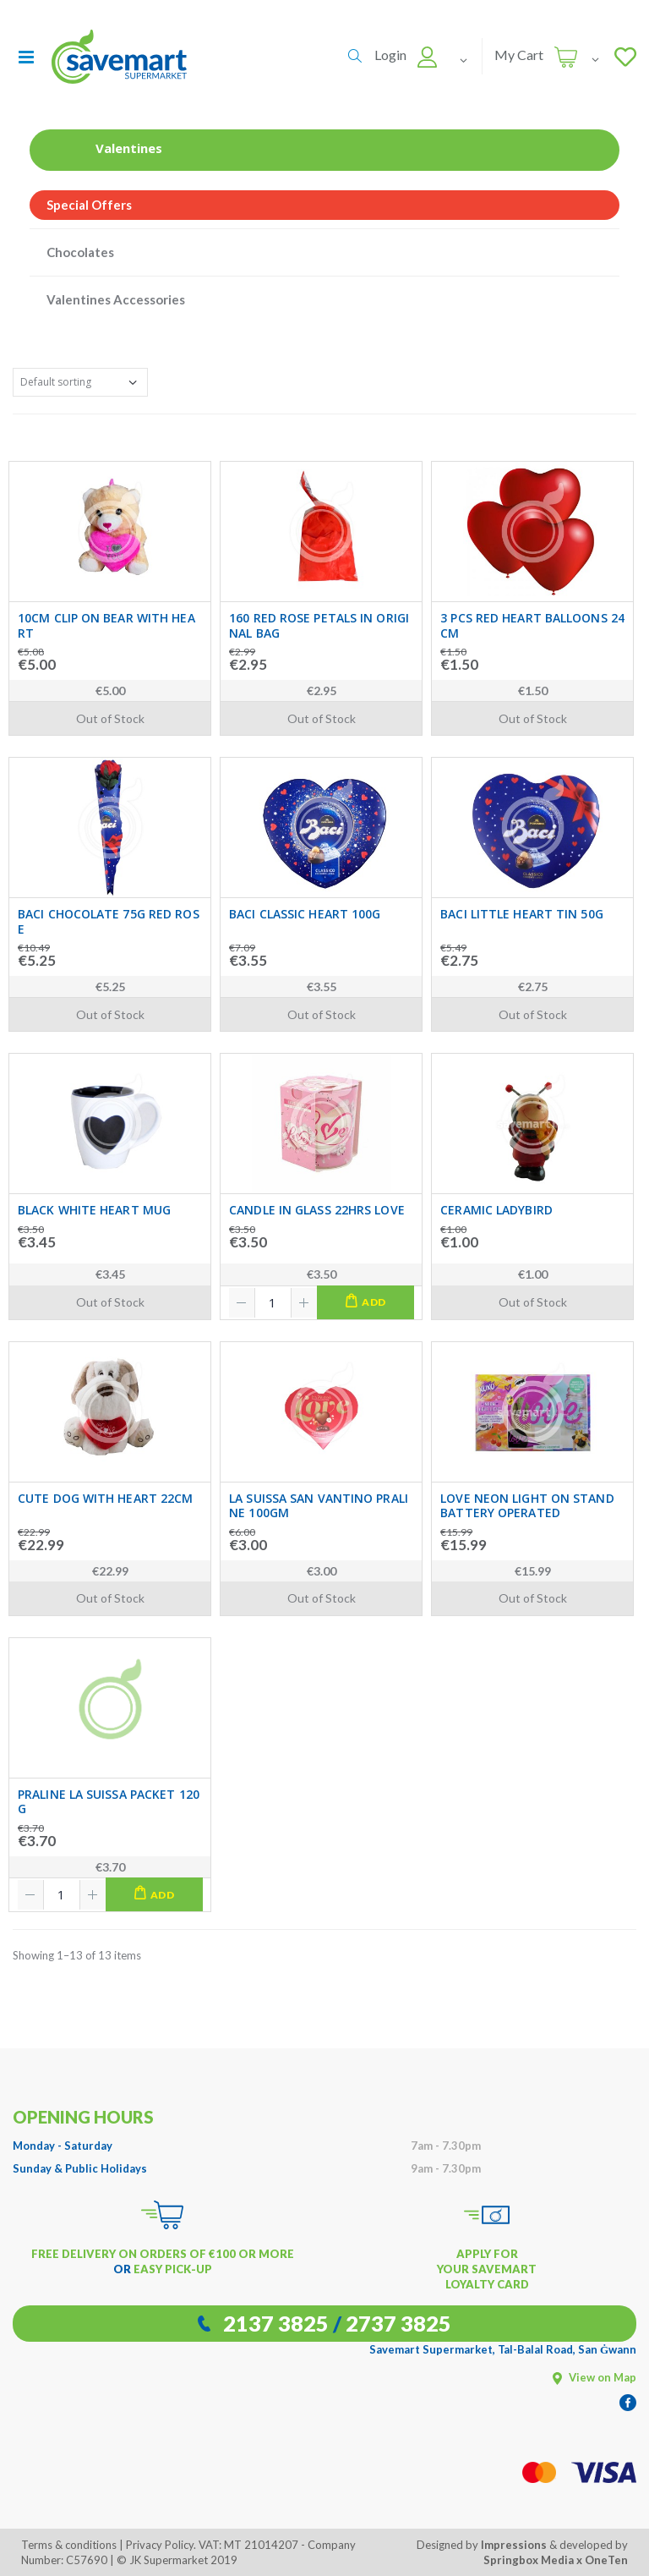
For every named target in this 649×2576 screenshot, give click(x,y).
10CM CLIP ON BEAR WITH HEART (106, 625)
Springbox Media (528, 2560)
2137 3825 (276, 2323)
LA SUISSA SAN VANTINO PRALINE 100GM (318, 1506)
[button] (355, 56)
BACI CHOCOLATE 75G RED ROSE (108, 921)
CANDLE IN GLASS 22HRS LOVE (317, 1210)
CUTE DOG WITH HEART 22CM (105, 1498)
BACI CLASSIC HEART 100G (304, 914)
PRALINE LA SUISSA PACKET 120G (108, 1802)
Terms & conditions (69, 2544)
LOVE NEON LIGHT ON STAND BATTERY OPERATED (527, 1506)
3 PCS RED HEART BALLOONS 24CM (532, 625)
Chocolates (80, 252)
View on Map (594, 2377)
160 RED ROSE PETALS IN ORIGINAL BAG (319, 625)
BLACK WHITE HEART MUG (94, 1210)
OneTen (606, 2560)
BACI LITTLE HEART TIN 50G (521, 914)
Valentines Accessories (115, 299)
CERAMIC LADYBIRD (496, 1210)
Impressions (514, 2544)
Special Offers (89, 204)
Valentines (104, 148)
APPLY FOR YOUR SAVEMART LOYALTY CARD (487, 2269)
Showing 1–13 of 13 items (77, 1955)
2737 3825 (398, 2323)
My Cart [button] (518, 55)
